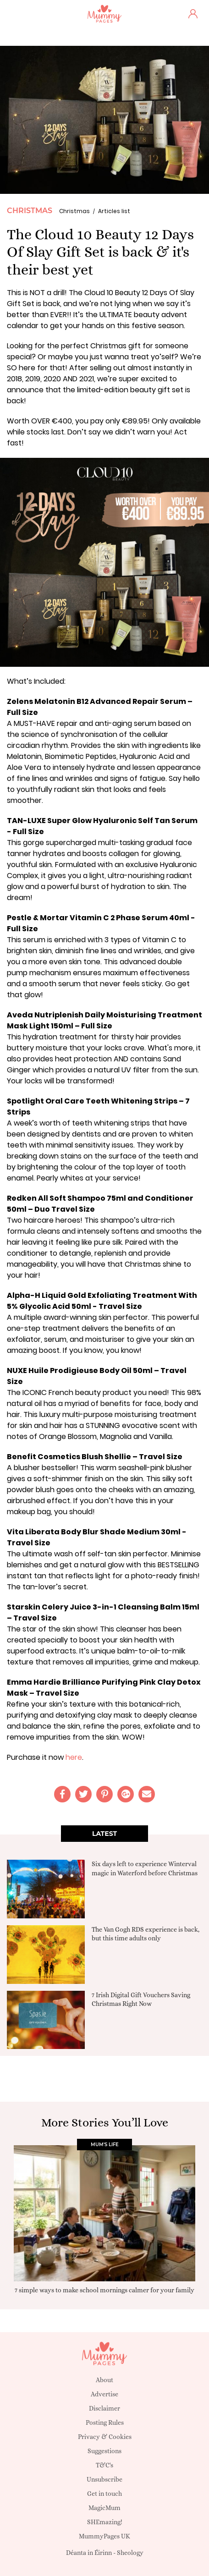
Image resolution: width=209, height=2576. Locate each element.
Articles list (114, 211)
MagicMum (104, 2507)
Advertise (104, 2394)
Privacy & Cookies (105, 2436)
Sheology (130, 2552)
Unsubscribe (104, 2479)
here (74, 1757)
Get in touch (104, 2493)
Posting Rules (105, 2422)
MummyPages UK (104, 2536)
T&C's (104, 2465)
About (104, 2380)
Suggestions (104, 2451)
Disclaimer (104, 2408)
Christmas (29, 210)
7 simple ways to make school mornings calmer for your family (104, 2290)
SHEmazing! (104, 2522)
